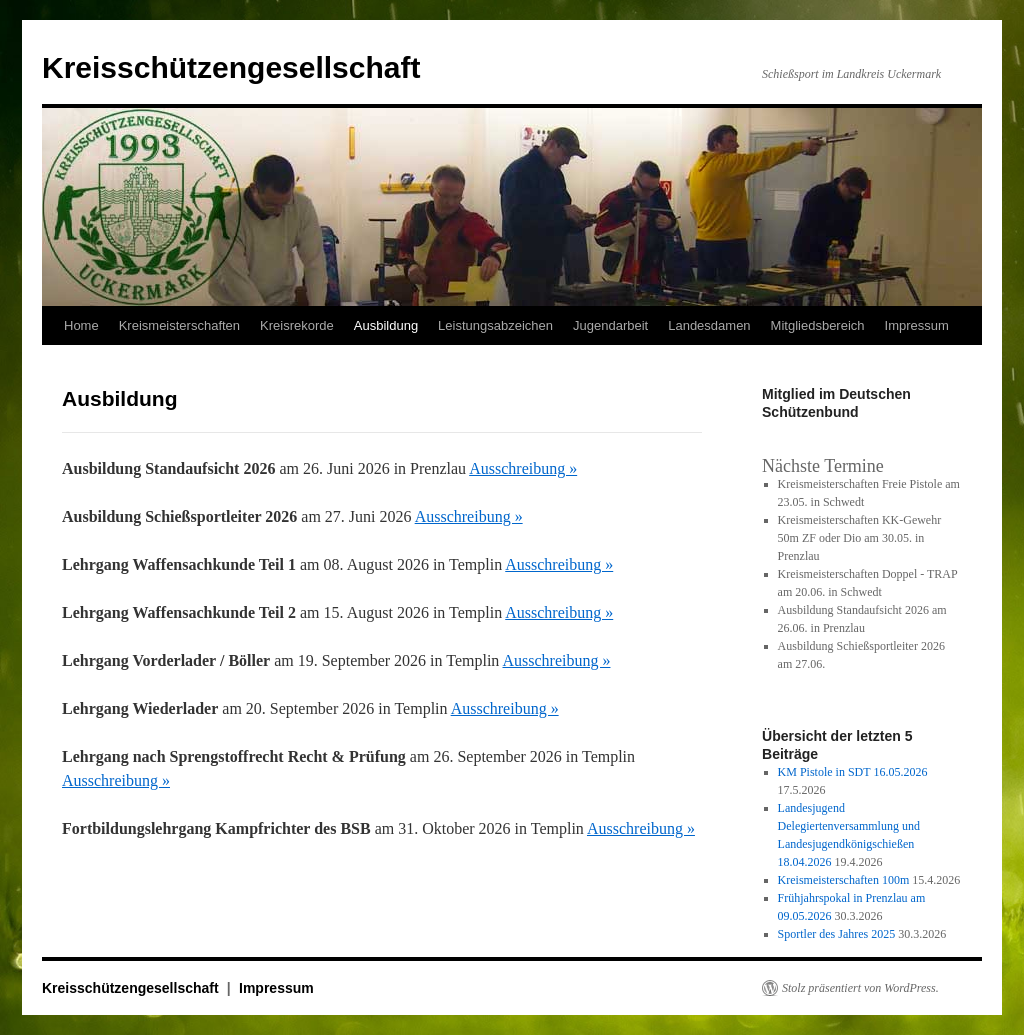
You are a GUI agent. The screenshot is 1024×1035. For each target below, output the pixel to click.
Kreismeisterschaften (179, 325)
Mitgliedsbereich (818, 325)
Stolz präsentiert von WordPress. (860, 988)
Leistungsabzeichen (495, 325)
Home (81, 325)
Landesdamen (709, 325)
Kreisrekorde (297, 325)
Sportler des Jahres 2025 (837, 934)
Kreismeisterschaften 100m (844, 880)
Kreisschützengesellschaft (231, 67)
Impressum (917, 325)
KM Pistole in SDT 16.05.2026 (853, 772)
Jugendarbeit (610, 325)
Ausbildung (386, 325)
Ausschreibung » (523, 468)
